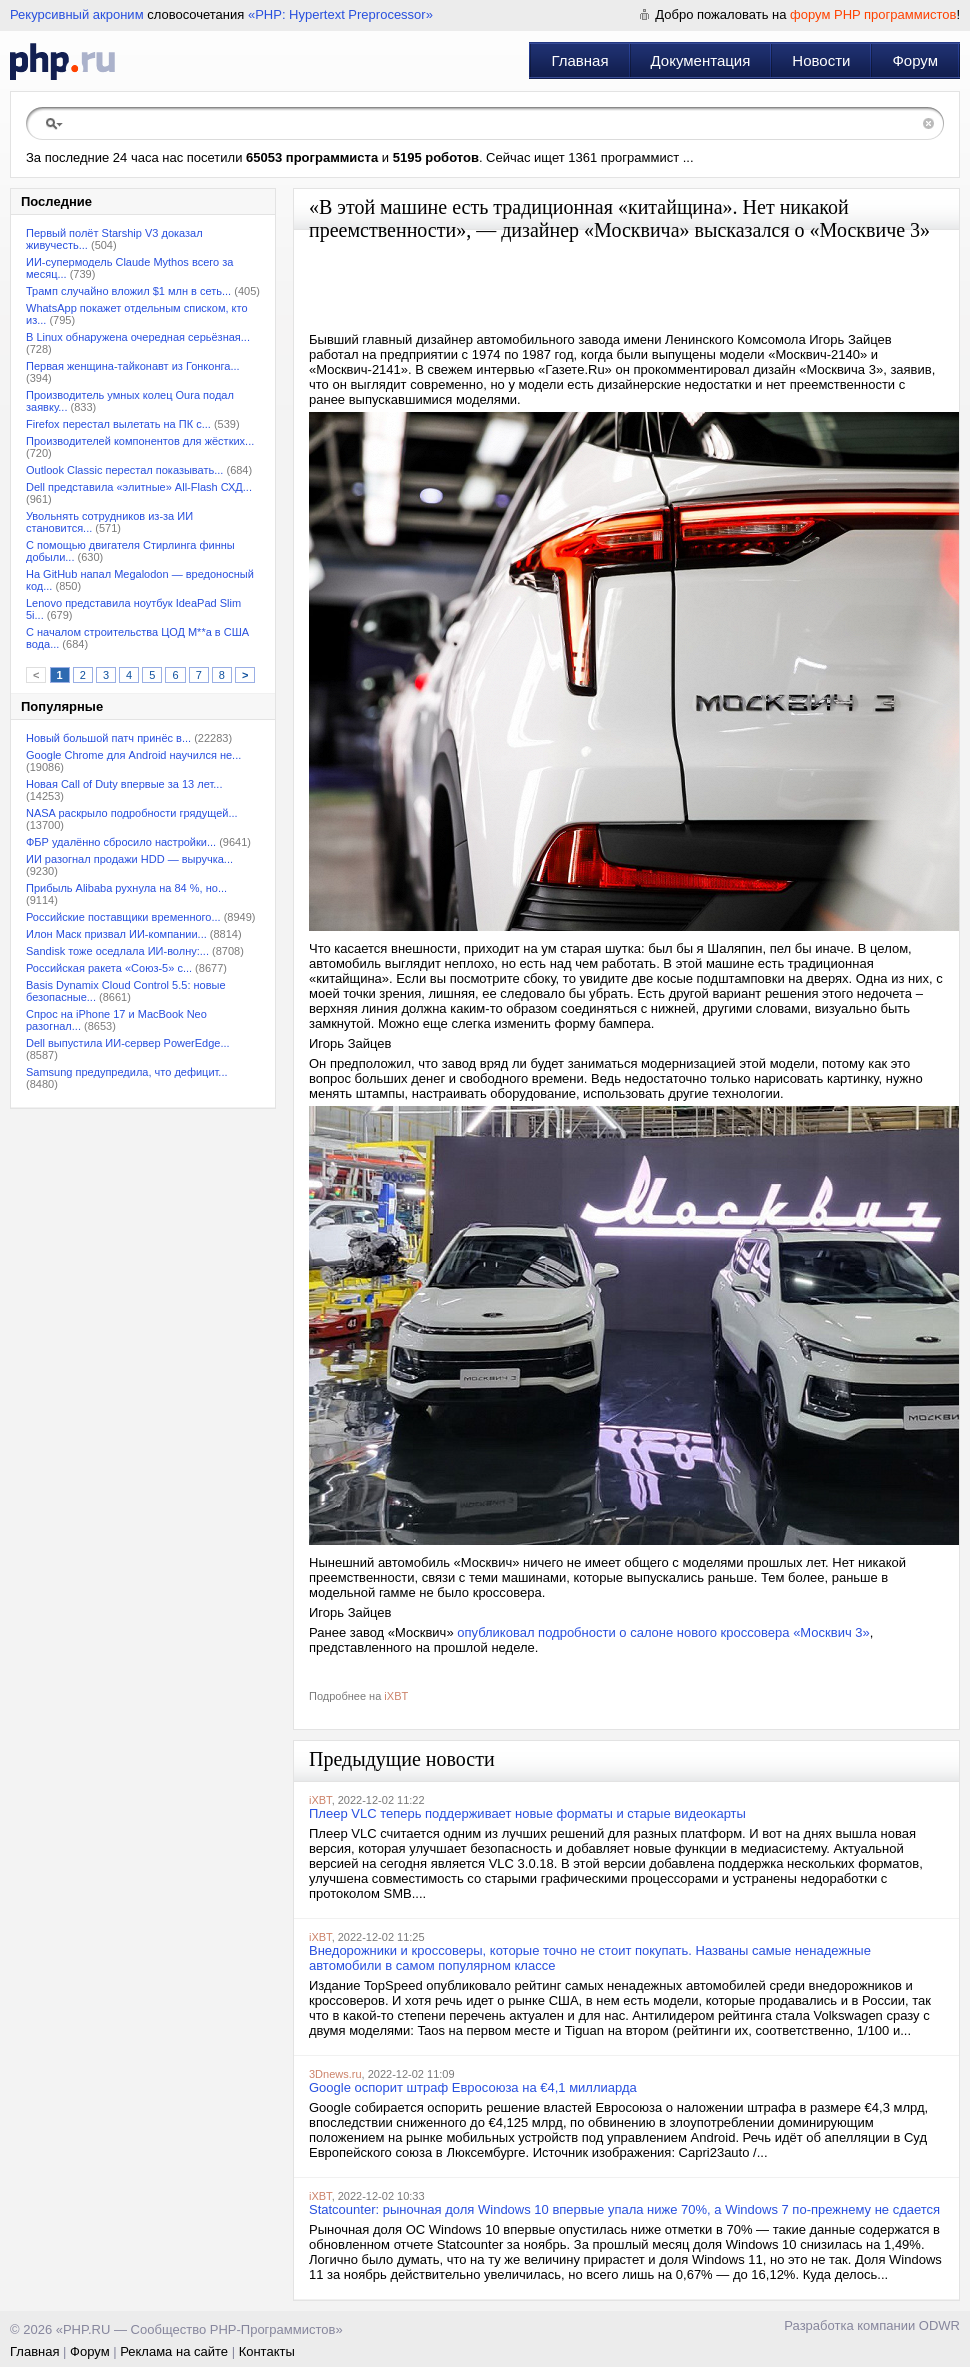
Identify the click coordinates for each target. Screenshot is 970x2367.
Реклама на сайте (174, 2351)
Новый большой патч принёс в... (108, 738)
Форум (915, 60)
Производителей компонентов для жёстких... (140, 441)
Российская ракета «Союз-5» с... (109, 968)
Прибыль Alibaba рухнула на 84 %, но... (126, 888)
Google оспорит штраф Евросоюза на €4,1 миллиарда (473, 2087)
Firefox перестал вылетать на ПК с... (118, 424)
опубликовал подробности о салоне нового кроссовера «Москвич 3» (663, 1632)
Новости (821, 60)
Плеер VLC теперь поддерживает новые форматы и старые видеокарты (527, 1813)
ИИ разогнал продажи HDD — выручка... (129, 859)
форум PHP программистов (873, 14)
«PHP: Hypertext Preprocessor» (340, 14)
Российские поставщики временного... (123, 917)
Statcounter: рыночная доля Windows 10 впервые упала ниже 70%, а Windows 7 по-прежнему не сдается (624, 2209)
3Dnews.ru (335, 2074)
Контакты (267, 2351)
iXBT (396, 1696)
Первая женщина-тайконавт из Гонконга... (133, 366)
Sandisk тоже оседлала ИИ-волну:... (117, 951)
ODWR (939, 2325)
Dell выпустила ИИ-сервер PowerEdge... (128, 1043)
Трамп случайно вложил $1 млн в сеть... (128, 291)
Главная (579, 60)
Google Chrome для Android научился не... (133, 755)
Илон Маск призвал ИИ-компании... (116, 934)
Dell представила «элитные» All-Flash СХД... (139, 487)
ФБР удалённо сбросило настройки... (121, 842)
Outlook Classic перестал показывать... (124, 470)
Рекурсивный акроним (77, 14)
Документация (701, 60)
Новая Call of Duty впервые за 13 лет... (124, 784)
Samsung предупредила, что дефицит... (127, 1072)
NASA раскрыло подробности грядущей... (132, 813)
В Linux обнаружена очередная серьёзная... (138, 337)
